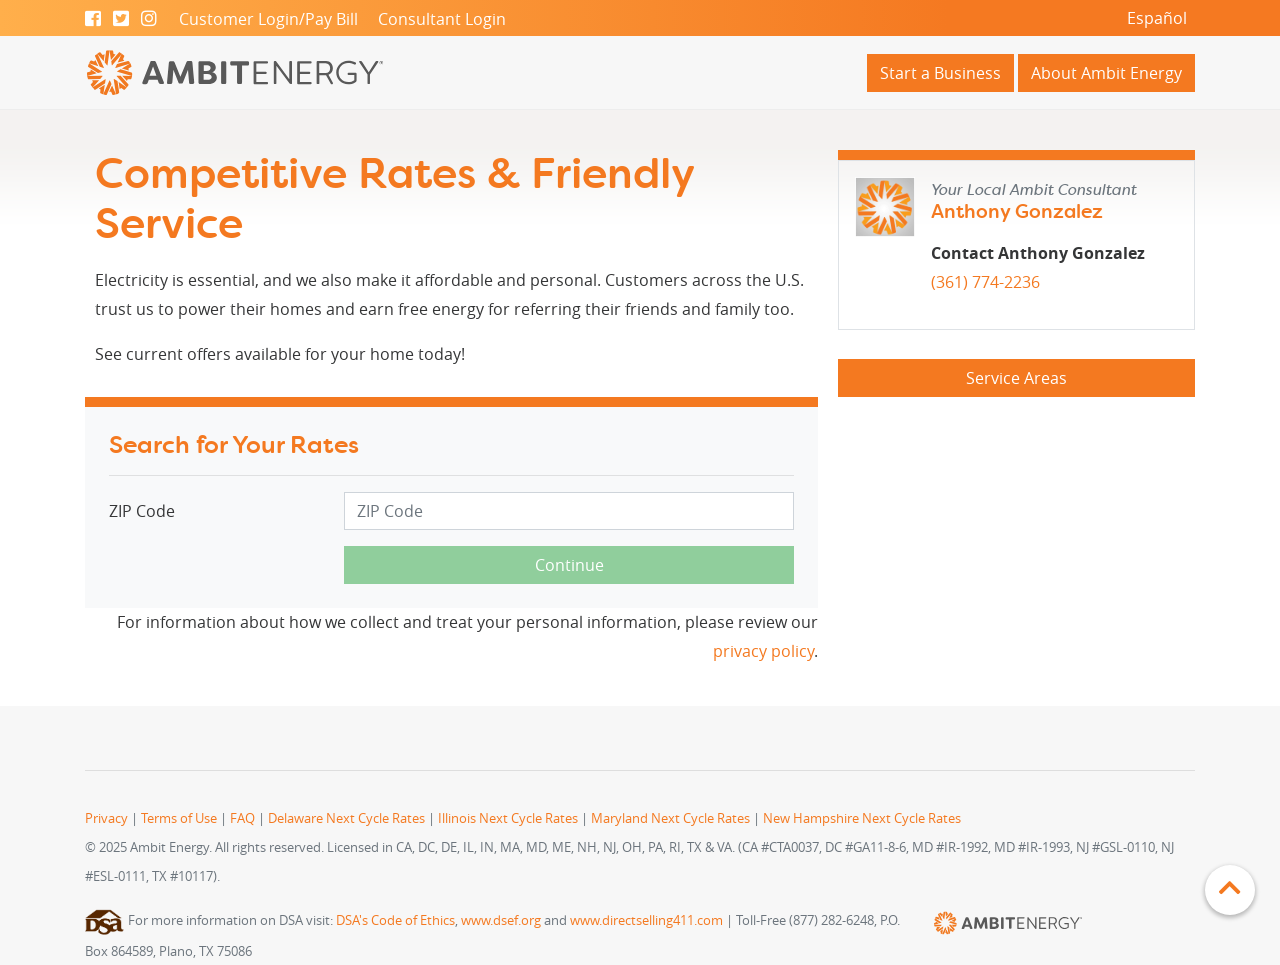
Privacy (106, 818)
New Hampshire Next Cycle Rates (862, 818)
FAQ (242, 818)
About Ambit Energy (1106, 73)
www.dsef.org (501, 920)
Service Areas (1016, 378)
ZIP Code (142, 511)
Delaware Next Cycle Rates (346, 818)
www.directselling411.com (646, 920)
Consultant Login (442, 19)
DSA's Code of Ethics (395, 920)
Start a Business (940, 73)
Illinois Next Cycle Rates (508, 818)
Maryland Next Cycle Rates (670, 818)
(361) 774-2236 (985, 282)
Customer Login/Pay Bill (268, 19)
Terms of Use (179, 818)
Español (1157, 18)
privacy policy (763, 651)
